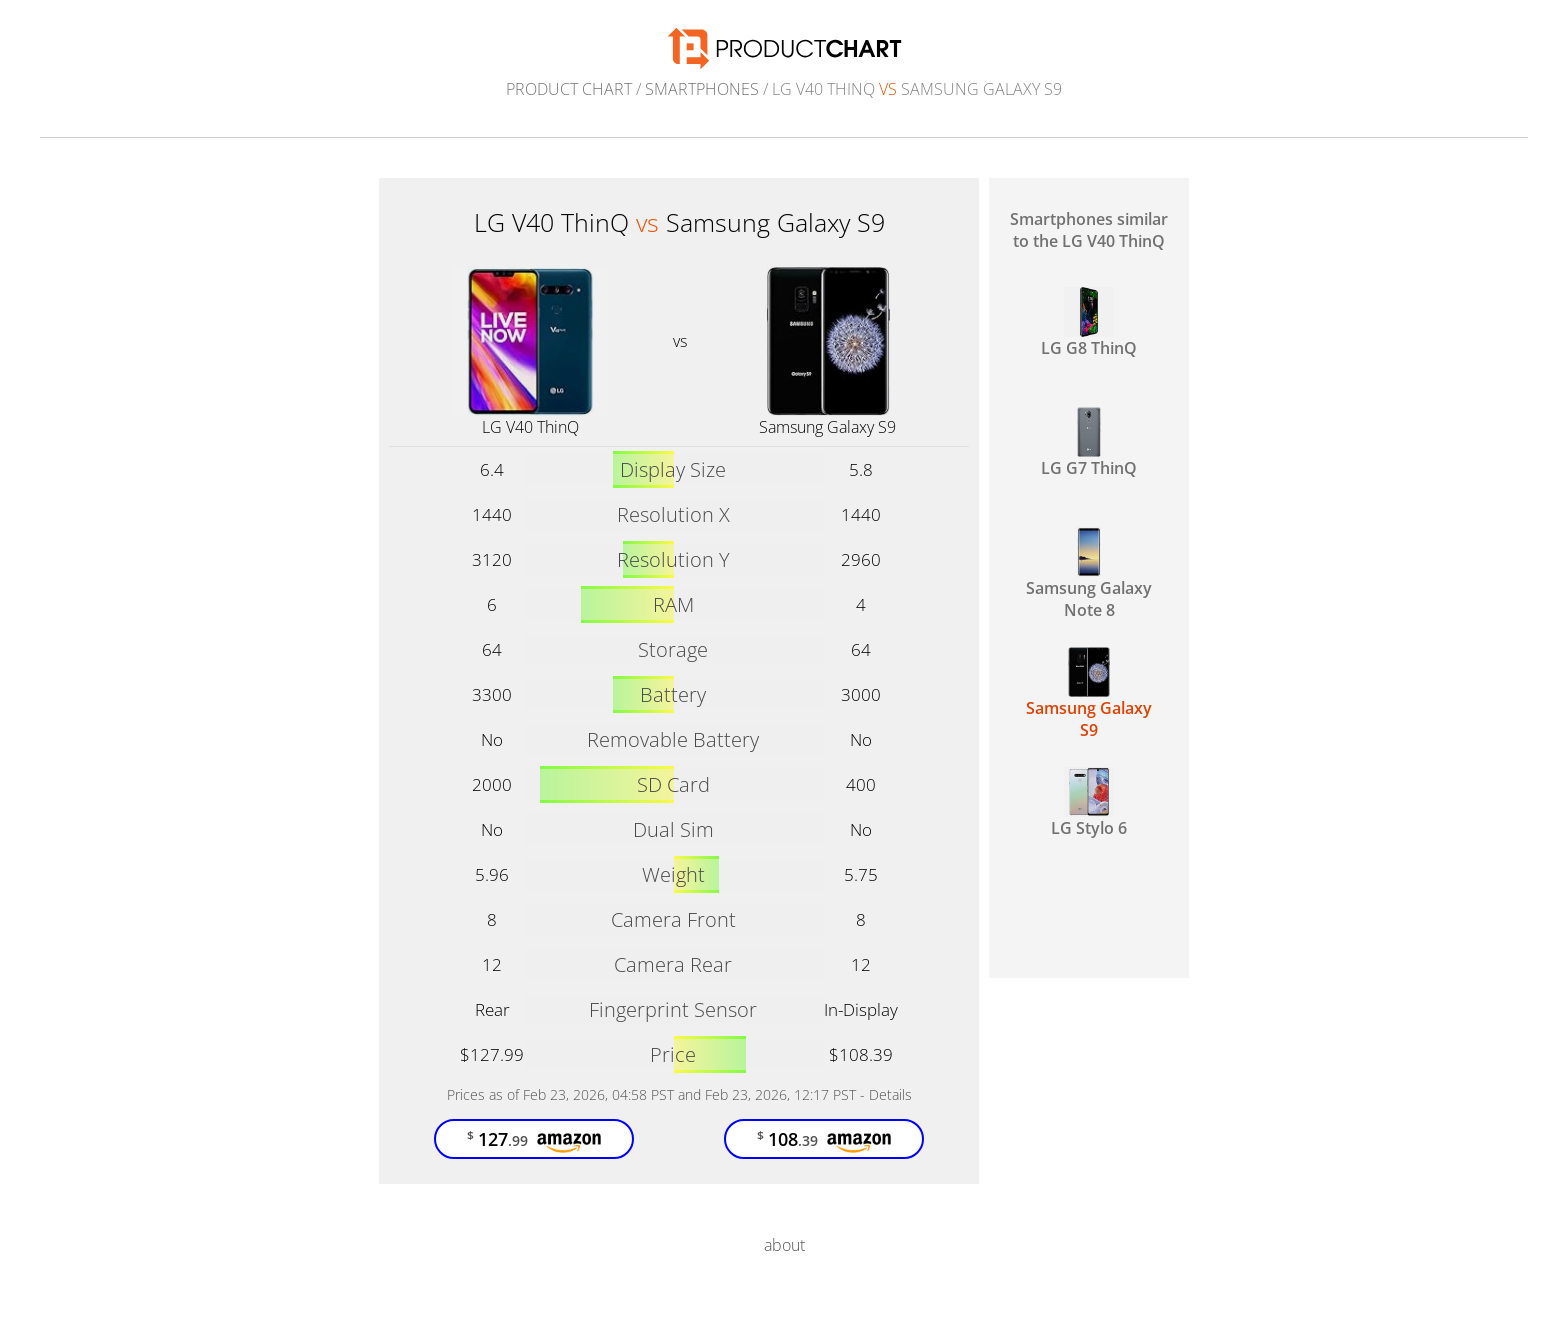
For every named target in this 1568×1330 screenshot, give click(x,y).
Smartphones (702, 89)
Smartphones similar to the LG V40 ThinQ (1089, 230)
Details (890, 1094)
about (784, 1245)
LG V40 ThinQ (530, 427)
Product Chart (569, 89)
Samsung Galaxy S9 (827, 427)
